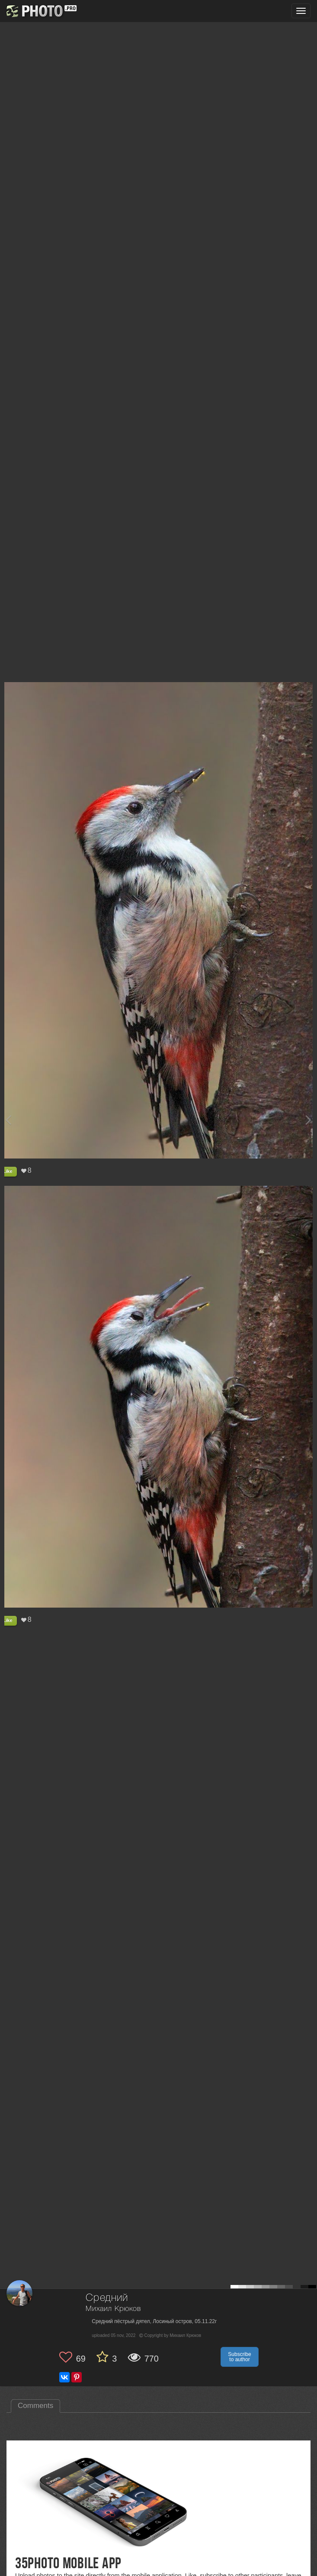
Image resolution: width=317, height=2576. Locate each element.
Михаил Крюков (113, 2309)
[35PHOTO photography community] (40, 11)
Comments (35, 2405)
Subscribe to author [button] (239, 2356)
